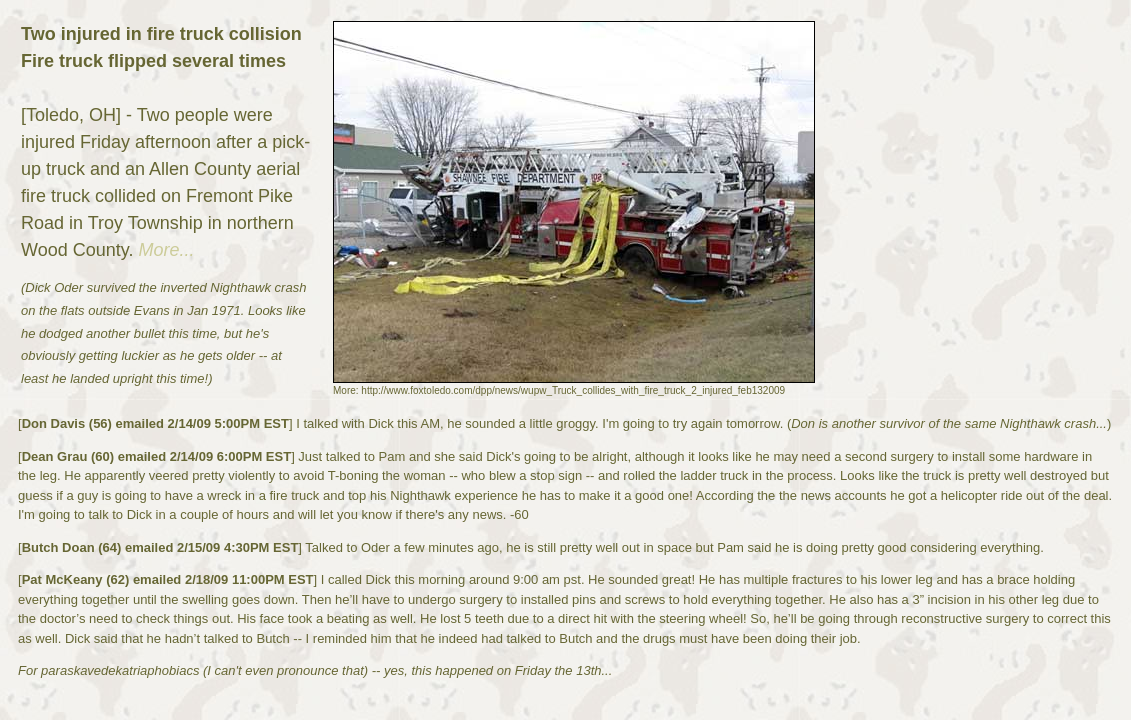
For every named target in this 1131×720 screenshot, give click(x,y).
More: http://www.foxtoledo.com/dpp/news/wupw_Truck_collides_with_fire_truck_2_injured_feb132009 (559, 390)
